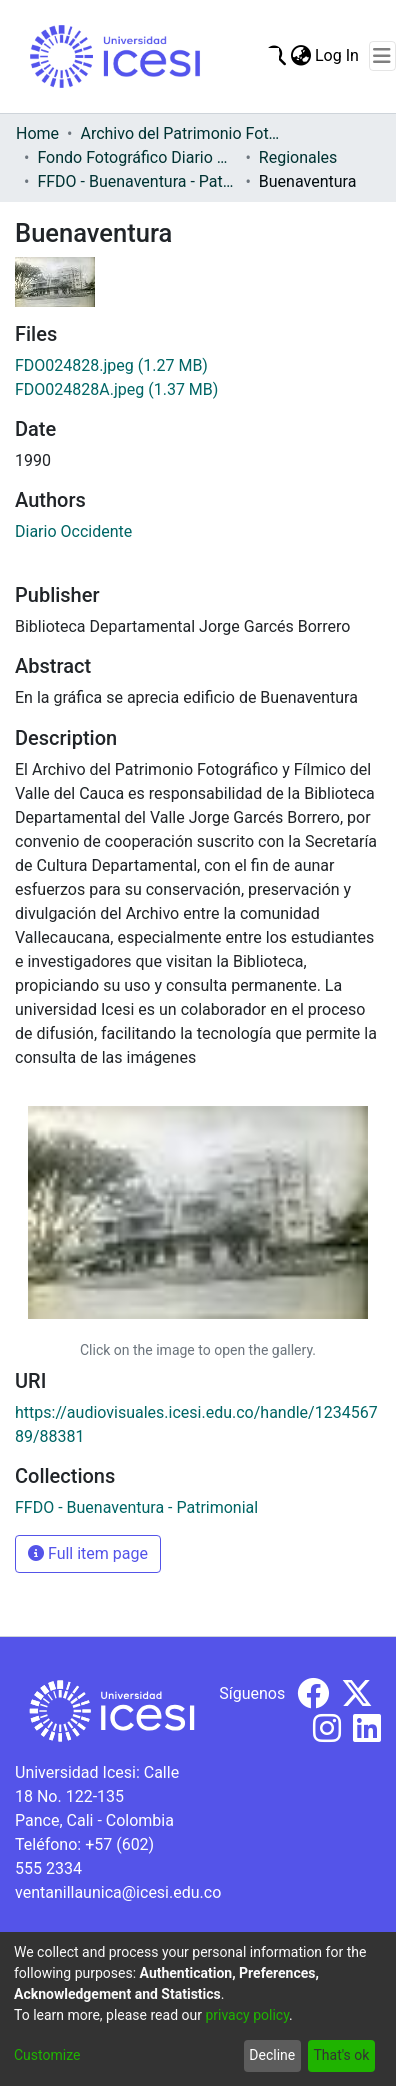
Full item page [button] (88, 1553)
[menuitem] (300, 56)
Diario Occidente (73, 531)
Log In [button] (338, 55)
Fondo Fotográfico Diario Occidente (137, 157)
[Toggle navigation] (382, 56)
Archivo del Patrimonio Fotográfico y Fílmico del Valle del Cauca (180, 133)
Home (37, 133)
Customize (47, 2055)
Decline (272, 2055)
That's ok (341, 2055)
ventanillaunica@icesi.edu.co (118, 1892)
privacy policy (247, 2015)
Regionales (298, 157)
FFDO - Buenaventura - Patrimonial (137, 181)
